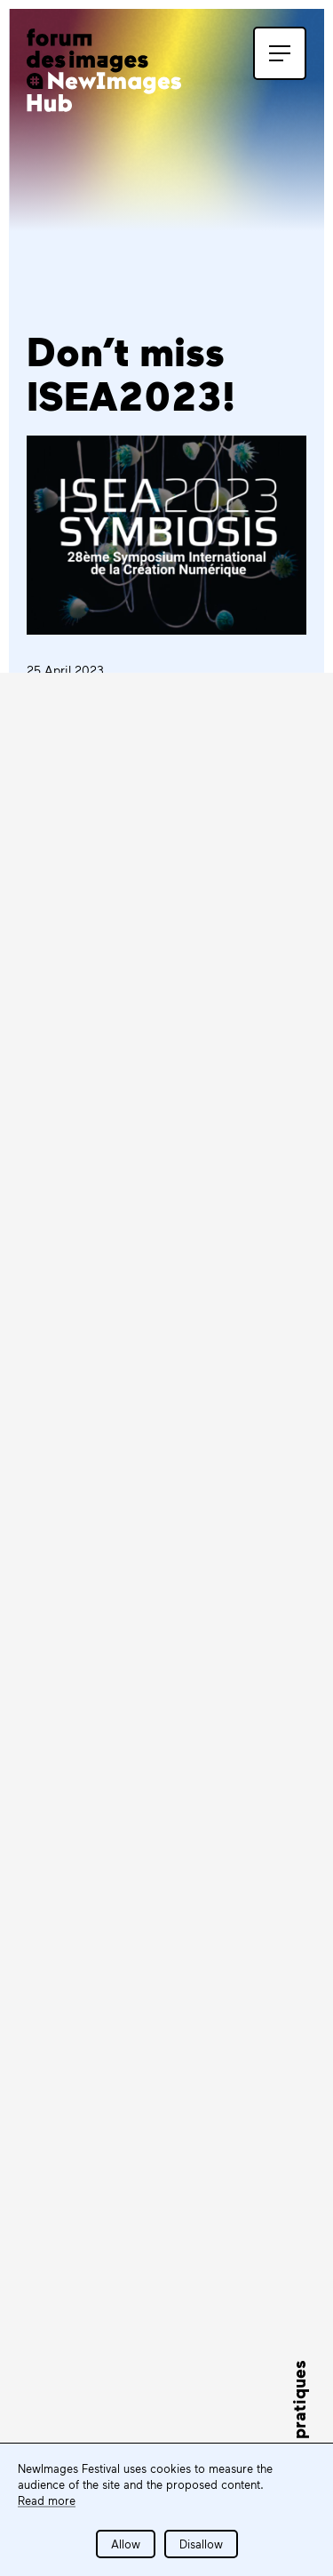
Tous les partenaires (126, 2345)
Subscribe (93, 1865)
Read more (46, 2500)
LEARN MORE (99, 1450)
